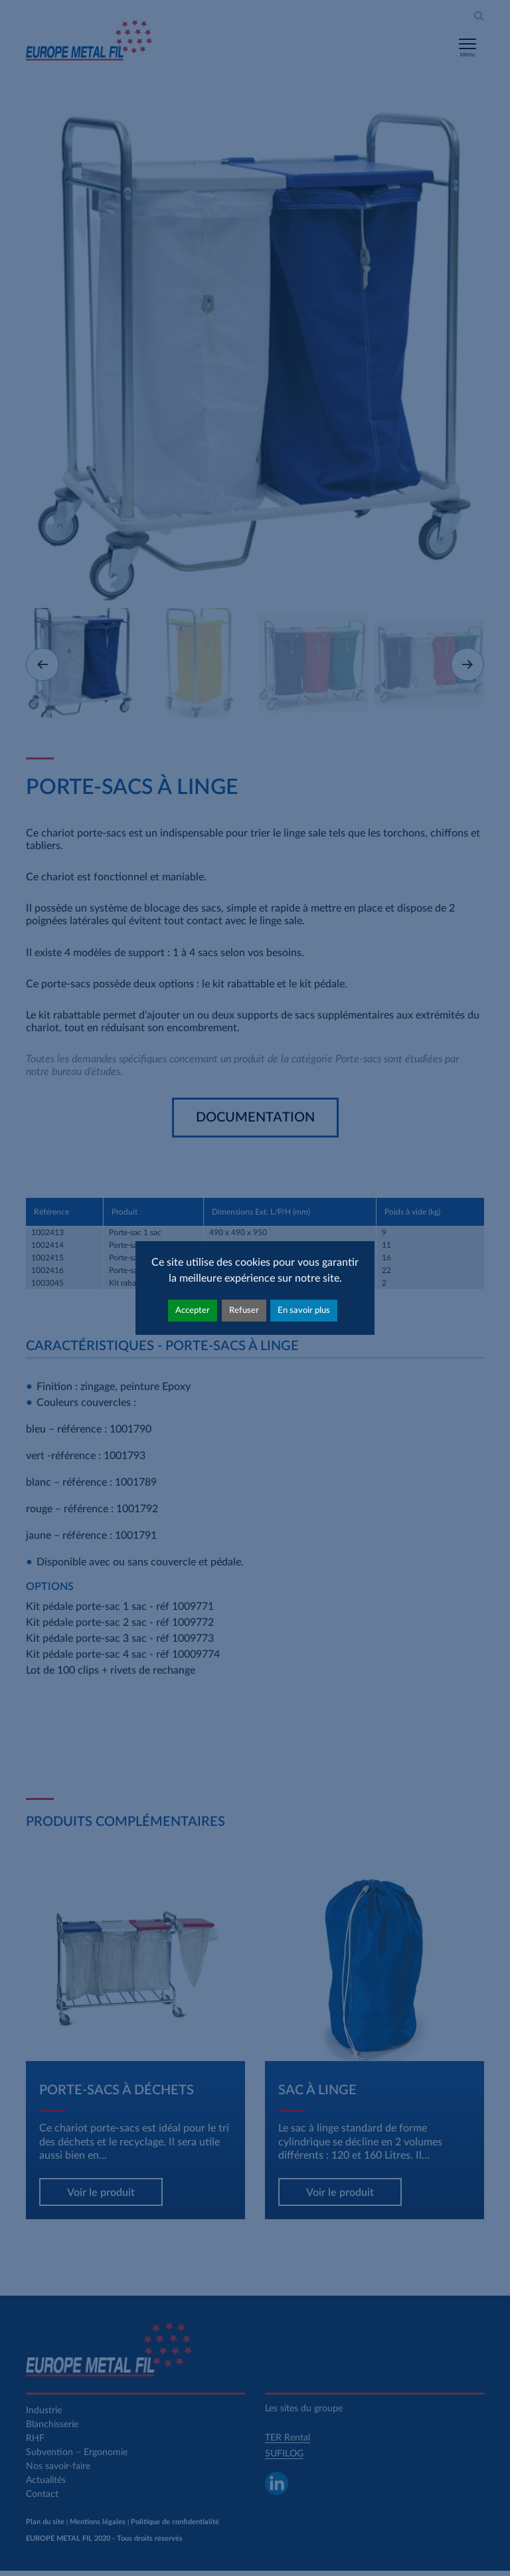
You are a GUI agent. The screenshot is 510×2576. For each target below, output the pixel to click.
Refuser (244, 1310)
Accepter (192, 1310)
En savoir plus (304, 1310)
